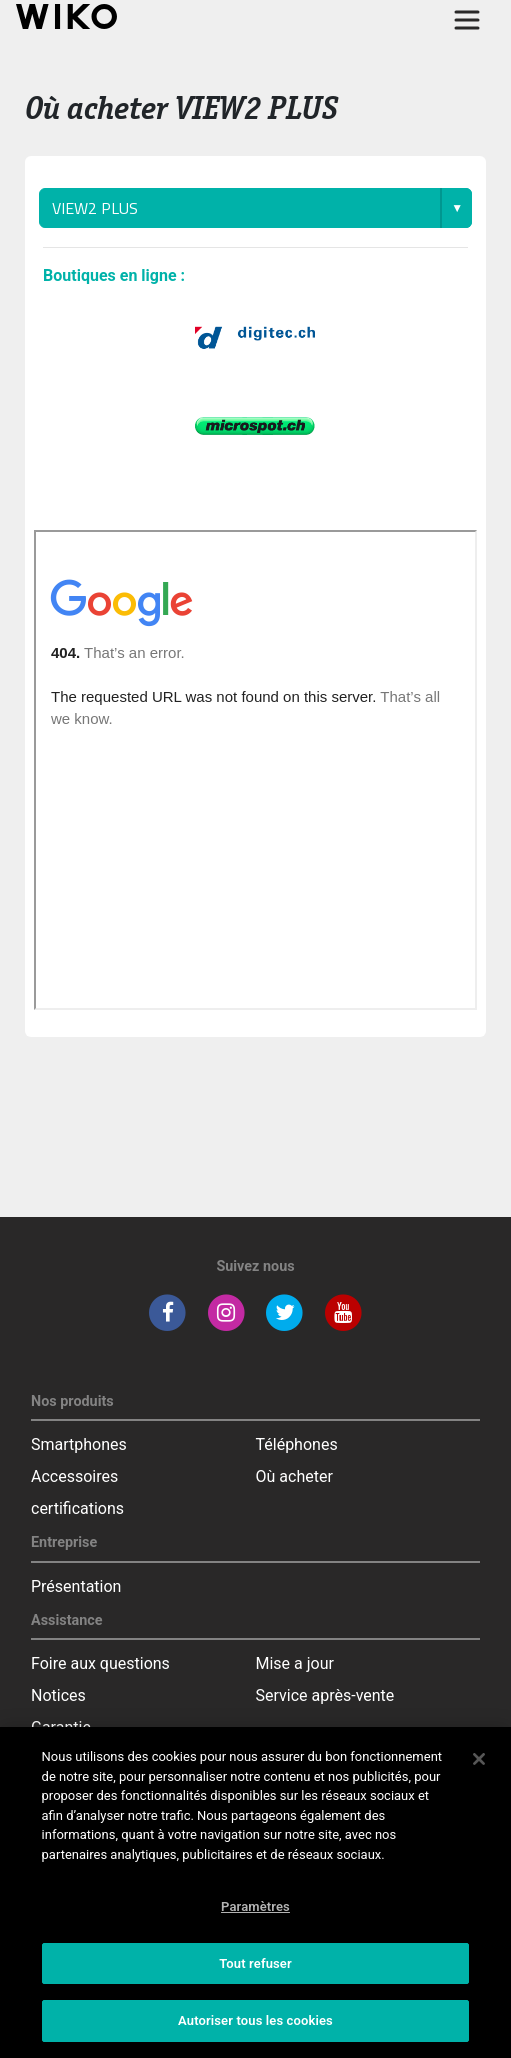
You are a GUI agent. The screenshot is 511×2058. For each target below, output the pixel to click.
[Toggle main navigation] (467, 20)
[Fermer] (479, 1759)
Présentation (76, 1586)
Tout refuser (255, 1963)
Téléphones (297, 1444)
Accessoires (74, 1476)
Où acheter (294, 1476)
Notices (58, 1695)
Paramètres (255, 1906)
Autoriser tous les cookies (255, 2020)
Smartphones (79, 1444)
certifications (77, 1508)
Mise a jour (295, 1663)
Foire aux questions (100, 1663)
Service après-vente (325, 1695)
